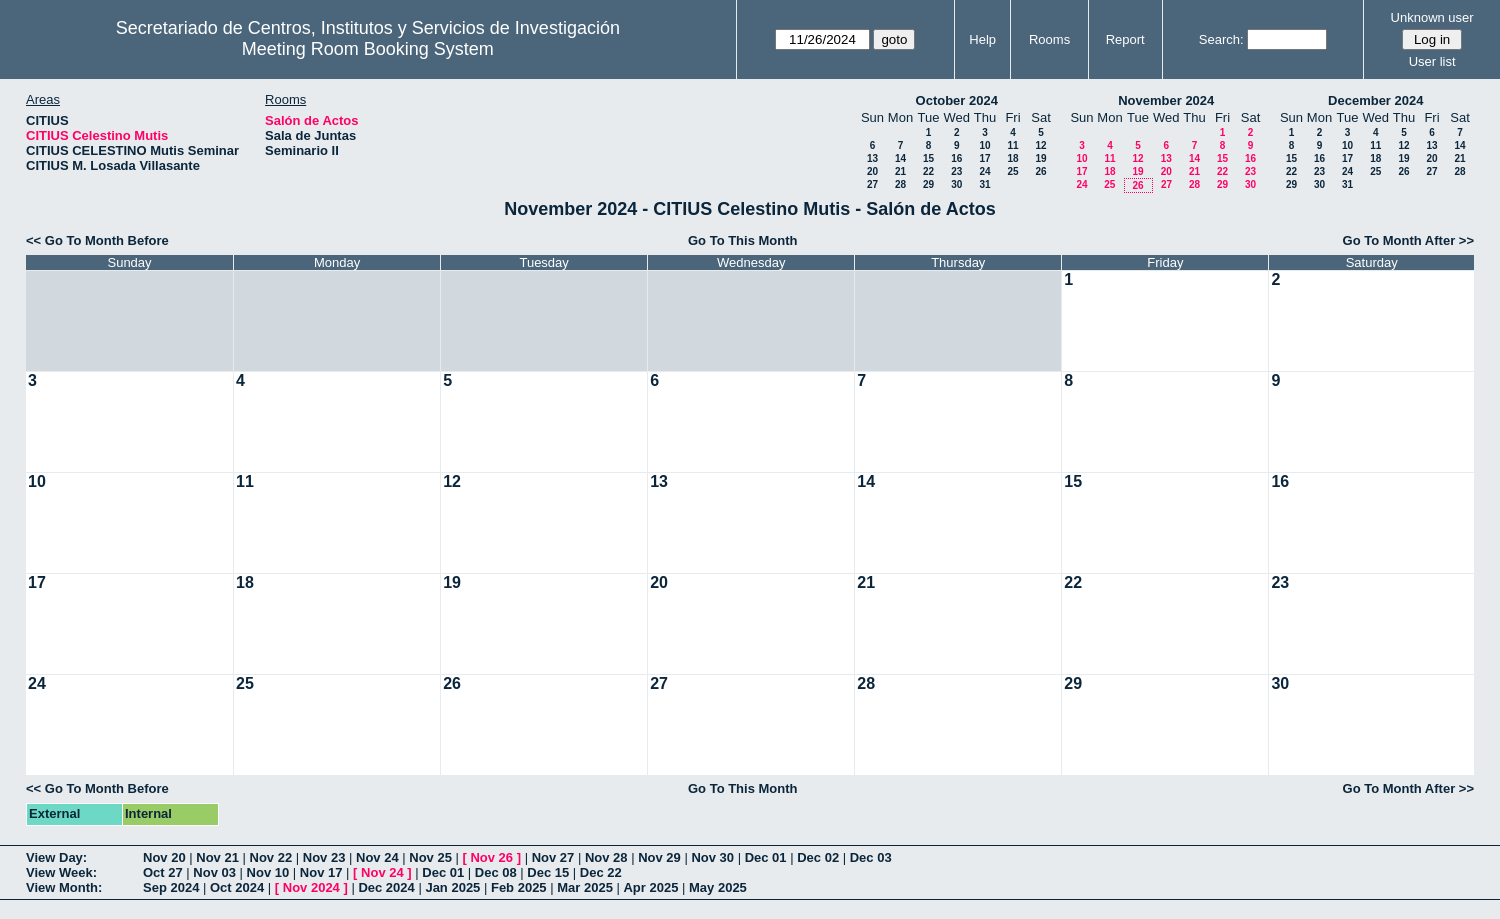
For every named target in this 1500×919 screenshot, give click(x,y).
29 (928, 184)
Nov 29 (659, 857)
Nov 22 (271, 857)
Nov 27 (553, 857)
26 (1040, 171)
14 (900, 158)
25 (1012, 171)
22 (928, 171)
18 (1012, 158)
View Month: (64, 887)
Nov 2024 (311, 887)
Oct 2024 (237, 887)
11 (1012, 145)
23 (956, 171)
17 (984, 158)
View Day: (56, 857)
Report (1125, 39)
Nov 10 (268, 872)
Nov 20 (164, 857)
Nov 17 (321, 872)
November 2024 (1166, 100)
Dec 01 (766, 857)
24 (984, 171)
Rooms (1049, 39)
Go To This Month (743, 240)
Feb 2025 (519, 887)
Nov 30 (712, 857)
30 (956, 184)
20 (872, 171)
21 (900, 171)
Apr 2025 (650, 887)
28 (900, 184)
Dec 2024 (386, 887)
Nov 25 (430, 857)
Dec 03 (871, 857)
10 (984, 145)
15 (928, 158)
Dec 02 (818, 857)
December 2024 (1375, 100)
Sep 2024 (171, 887)
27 (872, 184)
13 (872, 158)
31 (984, 184)
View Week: (61, 872)
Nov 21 (217, 857)
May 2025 (718, 887)
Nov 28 (606, 857)
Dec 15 (548, 872)
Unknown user (1432, 17)
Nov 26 (491, 857)
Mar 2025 (585, 887)
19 (1040, 158)
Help (982, 39)
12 (1040, 145)
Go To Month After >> (1408, 240)
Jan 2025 (452, 887)
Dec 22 (601, 872)
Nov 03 (214, 872)
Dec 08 (496, 872)
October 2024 (957, 100)
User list (1432, 61)
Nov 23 (324, 857)
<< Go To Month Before (97, 240)
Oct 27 (163, 872)
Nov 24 (377, 857)
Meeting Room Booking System (368, 49)
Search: (1221, 39)
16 (956, 158)
